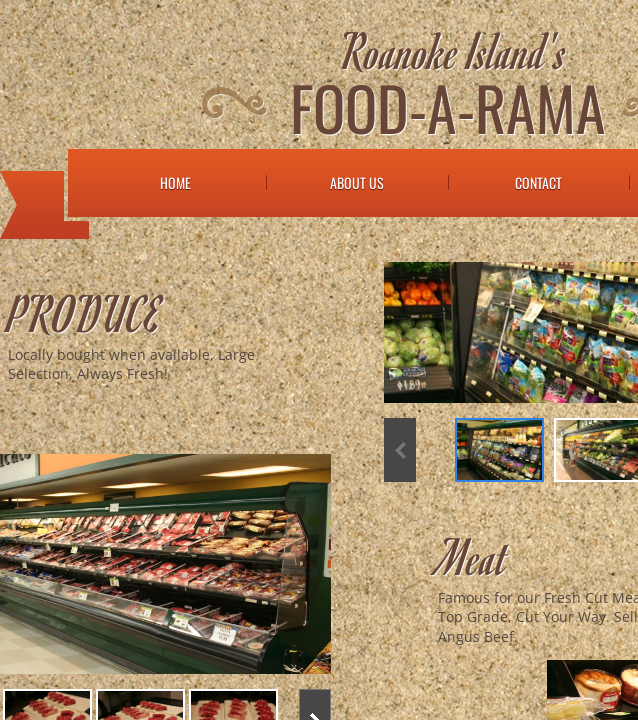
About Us (357, 182)
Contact (538, 182)
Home (175, 182)
